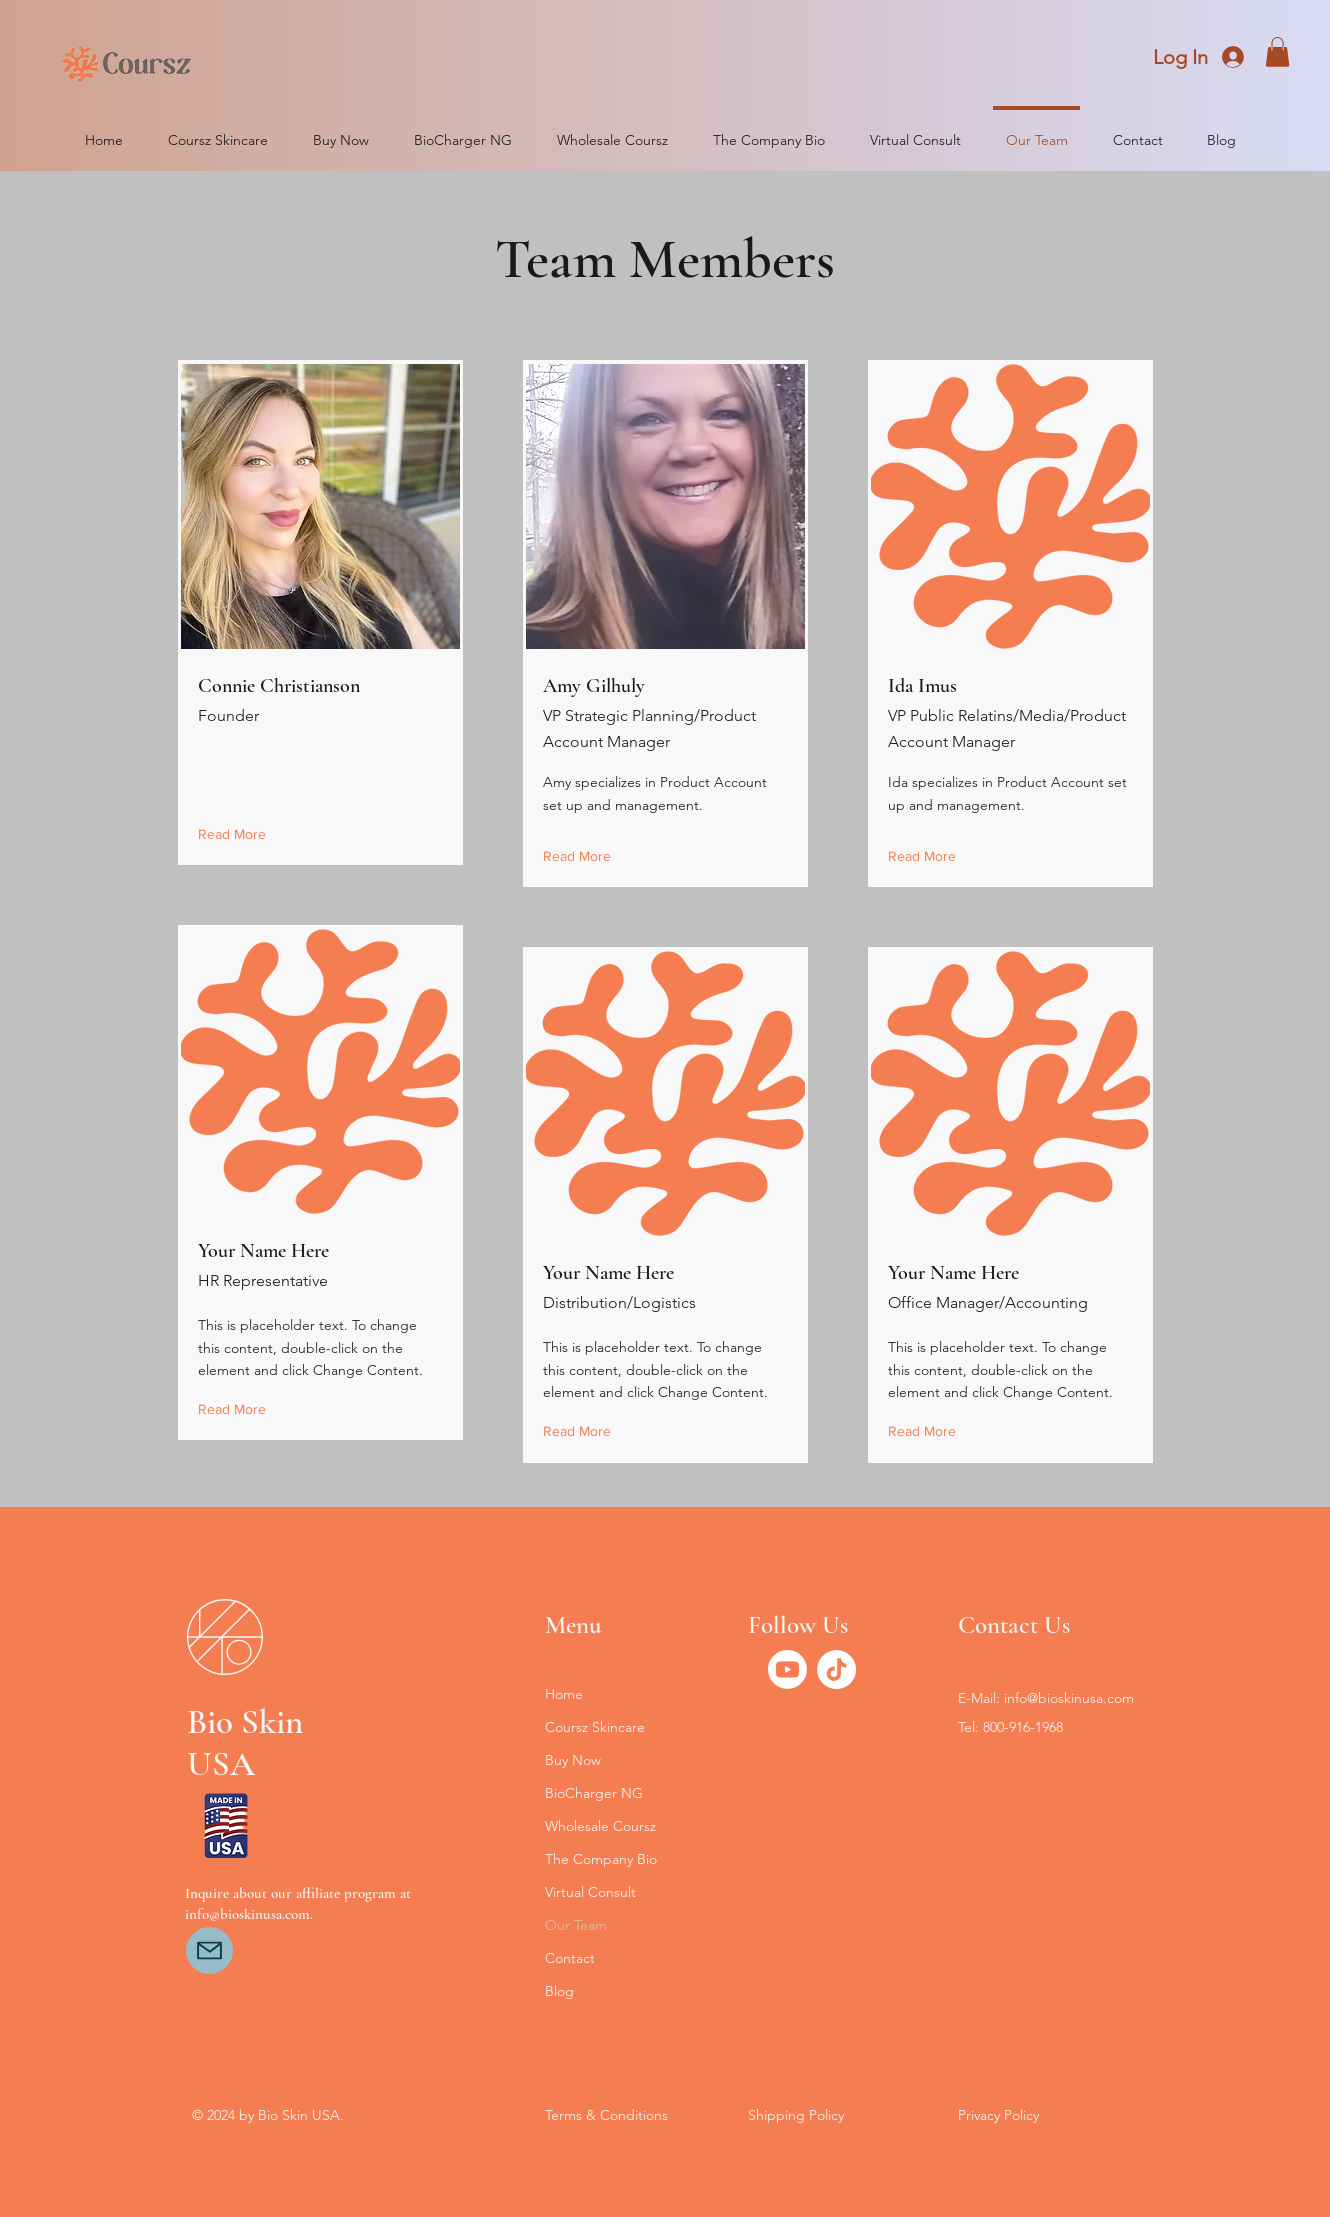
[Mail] (209, 1950)
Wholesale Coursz (600, 1826)
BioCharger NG (594, 1793)
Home (564, 1694)
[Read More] (236, 834)
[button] (1277, 52)
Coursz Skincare (595, 1727)
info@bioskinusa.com (1069, 1698)
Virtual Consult (590, 1892)
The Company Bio (601, 1859)
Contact (570, 1958)
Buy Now (573, 1760)
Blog (559, 1991)
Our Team (576, 1925)
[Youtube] (787, 1669)
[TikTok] (836, 1669)
